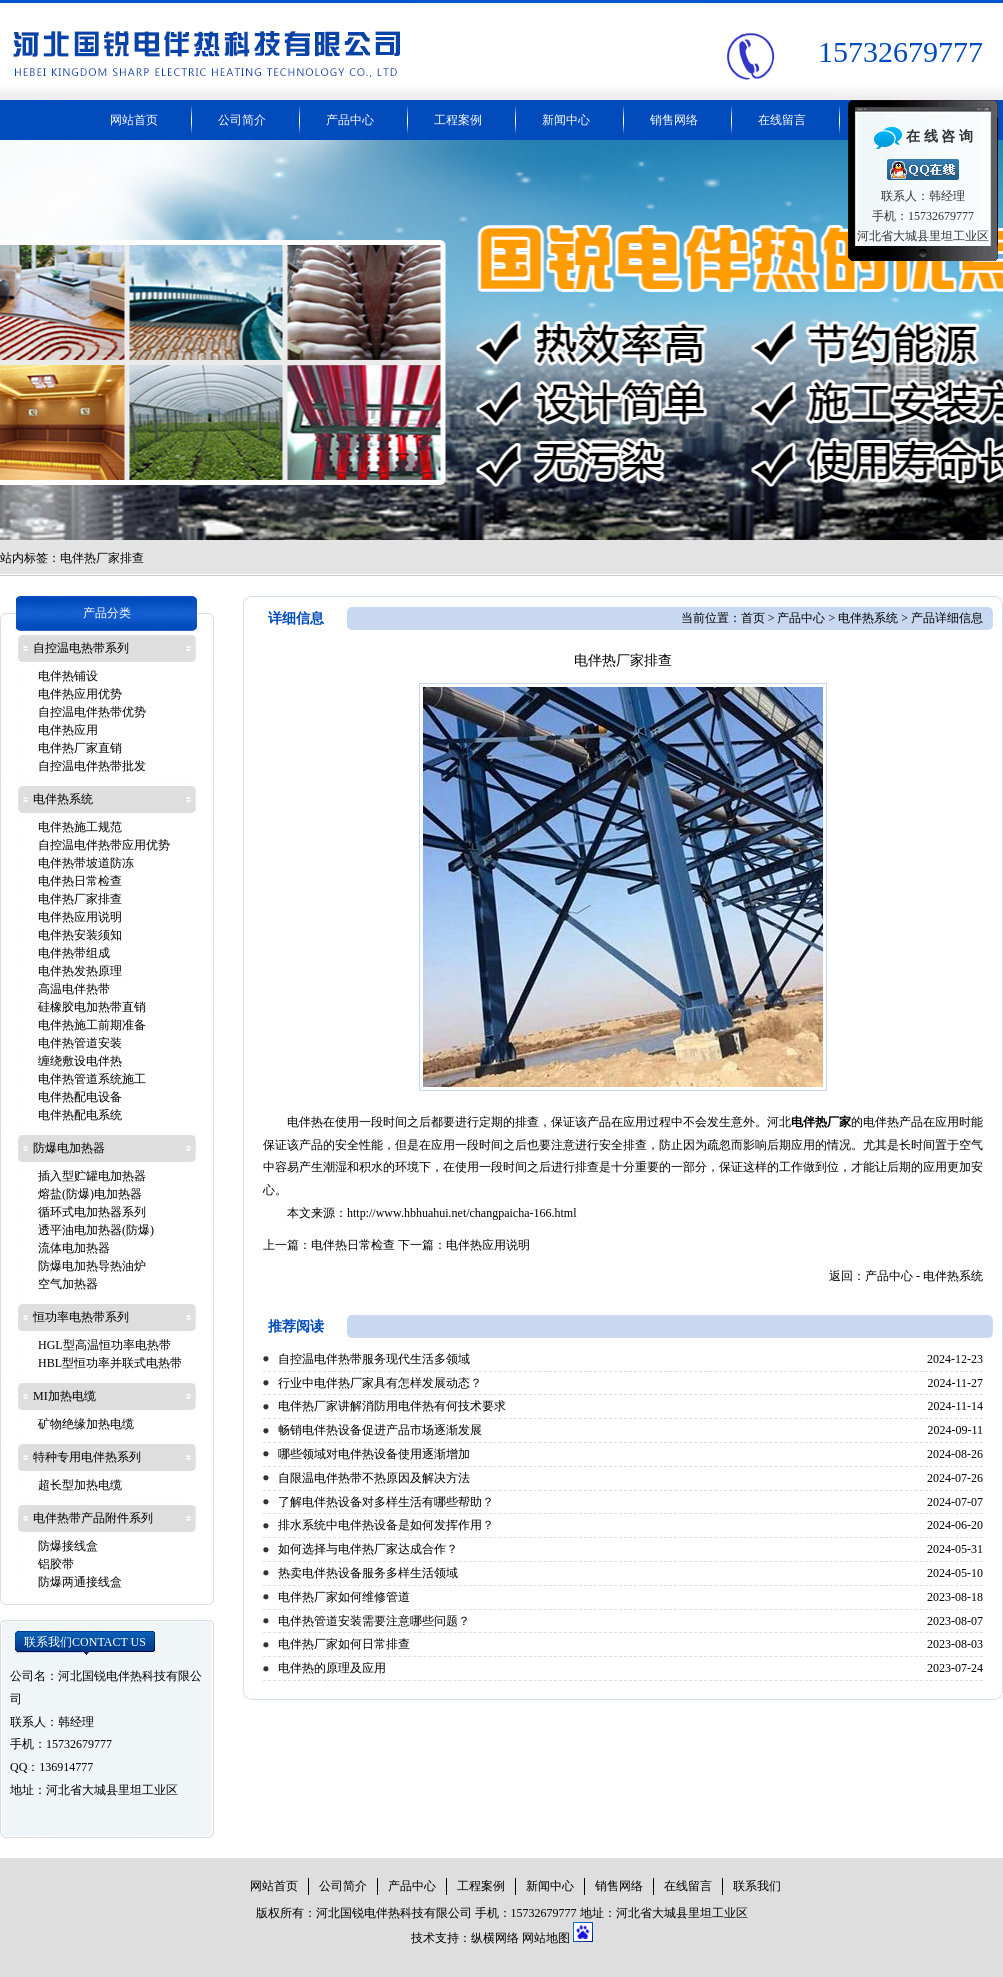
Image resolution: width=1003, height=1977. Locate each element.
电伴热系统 (868, 618)
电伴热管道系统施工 (92, 1079)
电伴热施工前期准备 (92, 1025)
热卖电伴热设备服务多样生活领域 (368, 1573)
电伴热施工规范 (80, 827)
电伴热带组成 (74, 953)
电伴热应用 (68, 730)
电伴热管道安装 (80, 1043)
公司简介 (242, 120)
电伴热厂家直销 (80, 748)
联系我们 (85, 1642)
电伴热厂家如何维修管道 (344, 1597)
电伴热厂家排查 (80, 899)
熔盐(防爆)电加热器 (90, 1194)
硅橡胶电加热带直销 (92, 1007)
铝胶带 (56, 1564)
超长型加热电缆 (80, 1485)
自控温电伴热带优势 (92, 712)
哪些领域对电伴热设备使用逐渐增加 (374, 1454)
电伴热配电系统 (80, 1115)
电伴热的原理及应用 (332, 1668)
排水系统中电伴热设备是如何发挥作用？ (386, 1525)
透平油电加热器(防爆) (96, 1230)
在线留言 (782, 120)
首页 (753, 618)
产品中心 (350, 120)
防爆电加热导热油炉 (92, 1266)
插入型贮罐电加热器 (92, 1176)
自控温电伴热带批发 (92, 766)
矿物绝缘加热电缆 (86, 1424)
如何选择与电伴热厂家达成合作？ (368, 1549)
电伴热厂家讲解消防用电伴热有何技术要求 (392, 1406)
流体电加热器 (74, 1248)
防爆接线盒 (68, 1546)
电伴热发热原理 (80, 971)
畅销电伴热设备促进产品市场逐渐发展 (380, 1430)
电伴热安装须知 (80, 935)
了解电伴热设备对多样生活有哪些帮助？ (386, 1502)
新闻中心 (566, 120)
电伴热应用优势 (80, 694)
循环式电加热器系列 (92, 1212)
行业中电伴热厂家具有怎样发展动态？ (380, 1383)
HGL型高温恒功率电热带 (104, 1345)
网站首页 (134, 120)
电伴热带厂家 (501, 340)
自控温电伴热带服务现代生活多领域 (374, 1359)
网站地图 (546, 1938)
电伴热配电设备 (80, 1097)
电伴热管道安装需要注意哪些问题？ (374, 1621)
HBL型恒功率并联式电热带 (110, 1363)
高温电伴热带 (74, 989)
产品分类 (107, 613)
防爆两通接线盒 (80, 1582)
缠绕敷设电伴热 (80, 1061)
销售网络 (674, 120)
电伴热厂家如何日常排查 (344, 1644)
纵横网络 (495, 1938)
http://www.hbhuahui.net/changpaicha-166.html (462, 1213)
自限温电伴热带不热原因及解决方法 (374, 1478)
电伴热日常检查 (353, 1245)
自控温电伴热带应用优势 (104, 845)
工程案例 (458, 120)
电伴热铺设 (68, 676)
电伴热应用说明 (488, 1245)
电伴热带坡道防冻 (86, 863)
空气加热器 (68, 1284)
